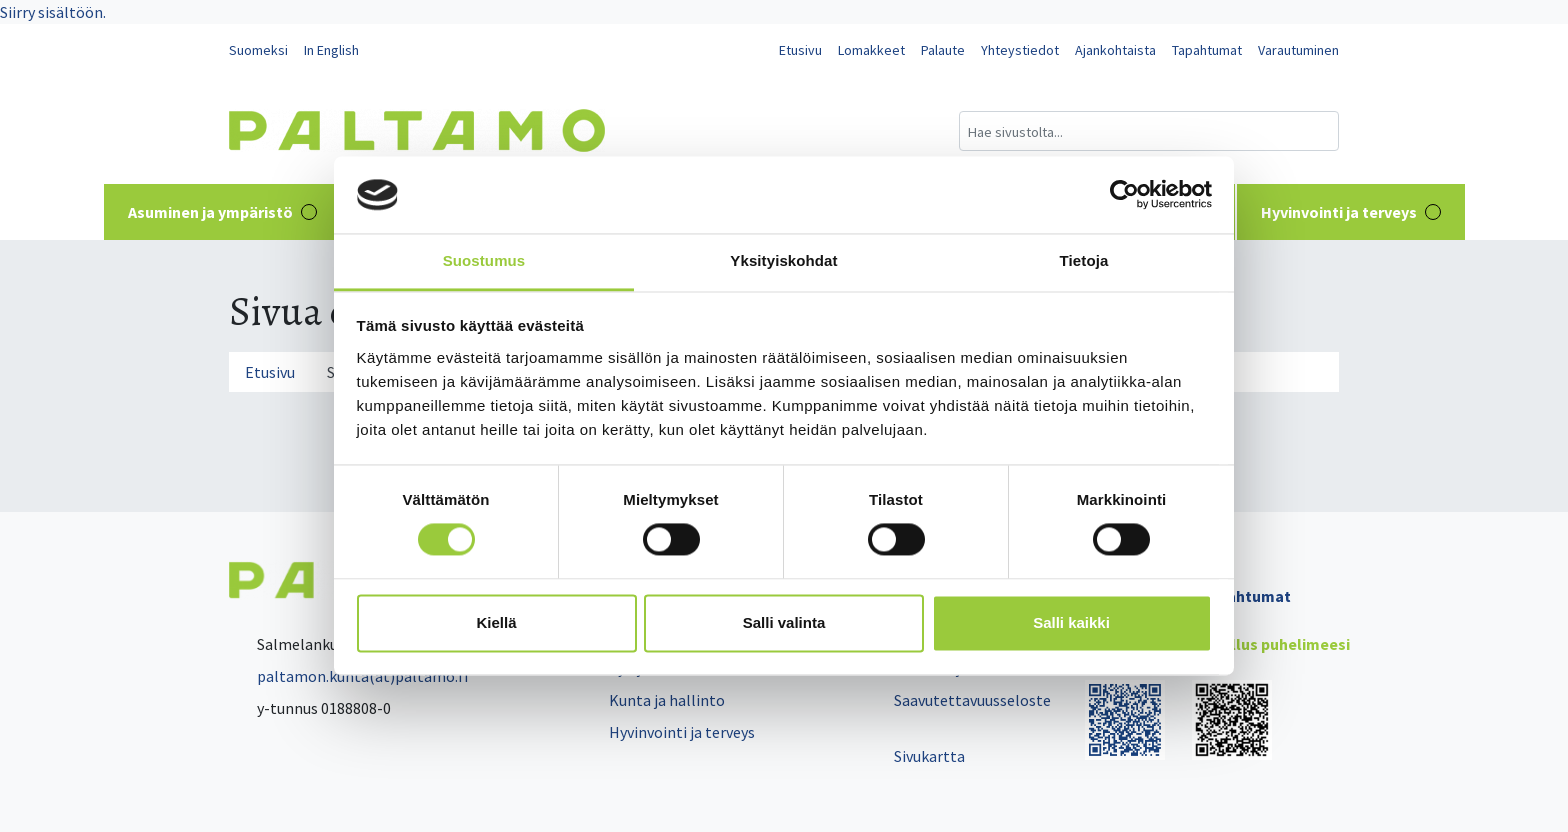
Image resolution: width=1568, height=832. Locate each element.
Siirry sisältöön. (53, 12)
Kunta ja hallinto (667, 700)
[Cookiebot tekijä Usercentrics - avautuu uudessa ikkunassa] (1124, 195)
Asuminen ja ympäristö (222, 212)
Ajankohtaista (1115, 50)
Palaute (943, 50)
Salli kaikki (1071, 622)
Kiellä (496, 622)
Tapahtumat (1207, 50)
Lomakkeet (871, 50)
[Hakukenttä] (1149, 131)
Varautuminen (1298, 50)
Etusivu (800, 50)
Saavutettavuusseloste (972, 700)
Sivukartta (929, 756)
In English (331, 50)
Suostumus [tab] (484, 260)
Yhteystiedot (1020, 50)
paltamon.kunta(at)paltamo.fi (348, 676)
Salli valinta (784, 622)
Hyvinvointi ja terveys (1351, 212)
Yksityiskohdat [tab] (783, 260)
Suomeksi (258, 50)
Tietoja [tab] (1084, 260)
